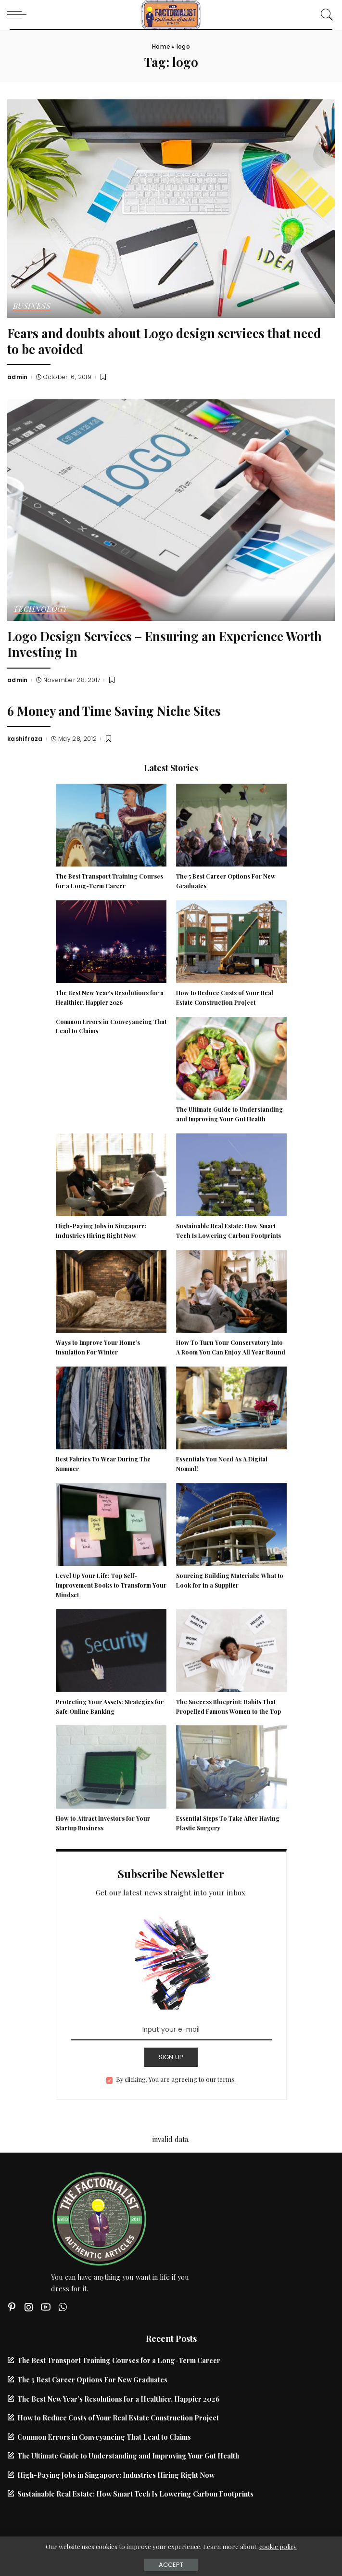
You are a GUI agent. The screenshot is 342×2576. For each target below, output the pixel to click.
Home (161, 46)
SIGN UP (171, 2057)
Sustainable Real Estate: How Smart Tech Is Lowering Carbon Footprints (135, 2493)
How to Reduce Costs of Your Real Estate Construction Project (118, 2417)
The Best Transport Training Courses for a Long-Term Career (118, 2360)
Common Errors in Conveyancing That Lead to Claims (104, 2437)
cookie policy (278, 2546)
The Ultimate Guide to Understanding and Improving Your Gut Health (128, 2455)
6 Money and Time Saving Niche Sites (114, 710)
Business (32, 306)
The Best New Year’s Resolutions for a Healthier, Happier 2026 (118, 2399)
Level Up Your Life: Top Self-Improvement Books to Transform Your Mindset (111, 1585)
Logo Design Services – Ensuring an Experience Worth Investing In (164, 644)
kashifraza (25, 739)
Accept (171, 2564)
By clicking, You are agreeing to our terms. (176, 2079)
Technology (40, 609)
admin (17, 377)
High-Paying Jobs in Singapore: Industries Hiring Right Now (116, 2475)
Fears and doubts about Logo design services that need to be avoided (164, 341)
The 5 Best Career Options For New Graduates (92, 2379)
